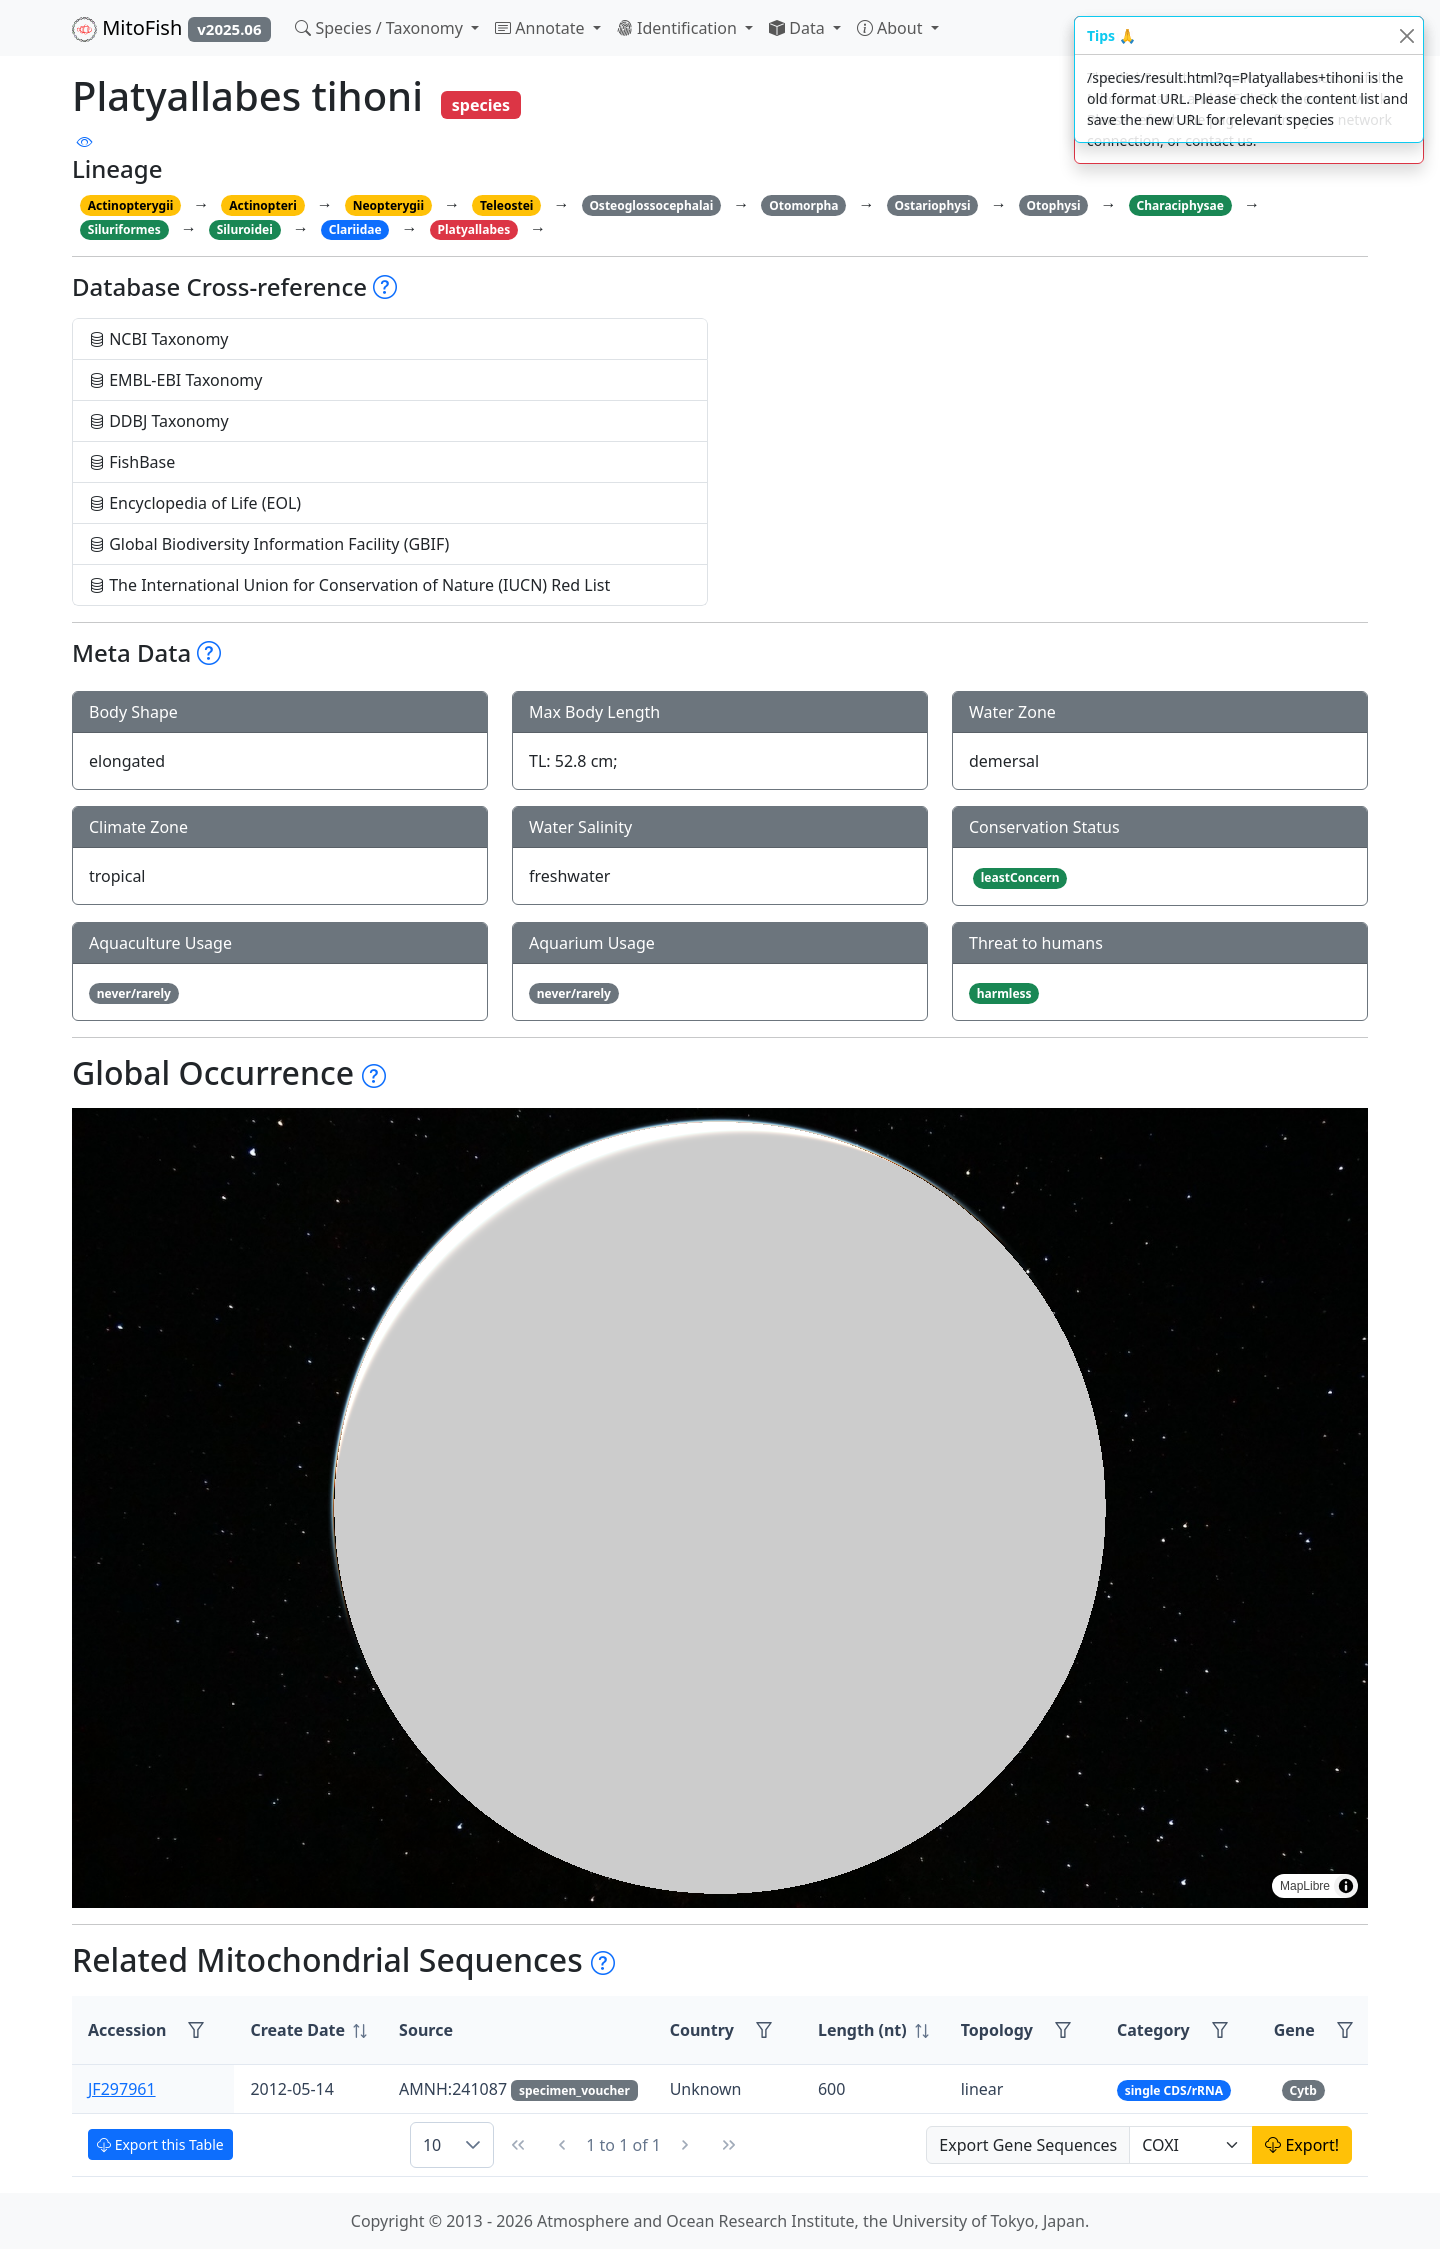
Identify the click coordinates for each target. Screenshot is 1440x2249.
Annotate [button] (542, 28)
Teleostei (506, 205)
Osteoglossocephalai (651, 205)
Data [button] (799, 28)
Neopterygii (388, 205)
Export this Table (160, 2144)
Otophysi (1054, 205)
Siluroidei (245, 229)
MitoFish (171, 28)
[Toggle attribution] (1346, 1886)
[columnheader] (308, 2030)
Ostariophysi (932, 205)
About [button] (892, 28)
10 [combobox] (432, 2145)
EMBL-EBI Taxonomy (176, 380)
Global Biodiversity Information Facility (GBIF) (269, 544)
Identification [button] (679, 28)
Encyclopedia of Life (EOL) (195, 503)
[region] (720, 1508)
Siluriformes (124, 229)
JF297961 (122, 2089)
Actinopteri (263, 205)
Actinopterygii (131, 205)
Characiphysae (1180, 205)
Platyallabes (474, 229)
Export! (1302, 2145)
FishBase (132, 462)
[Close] (1406, 35)
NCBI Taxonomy (159, 339)
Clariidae (355, 229)
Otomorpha (803, 205)
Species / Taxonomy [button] (381, 28)
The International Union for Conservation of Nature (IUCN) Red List (349, 585)
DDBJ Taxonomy (159, 421)
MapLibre (1305, 1886)
